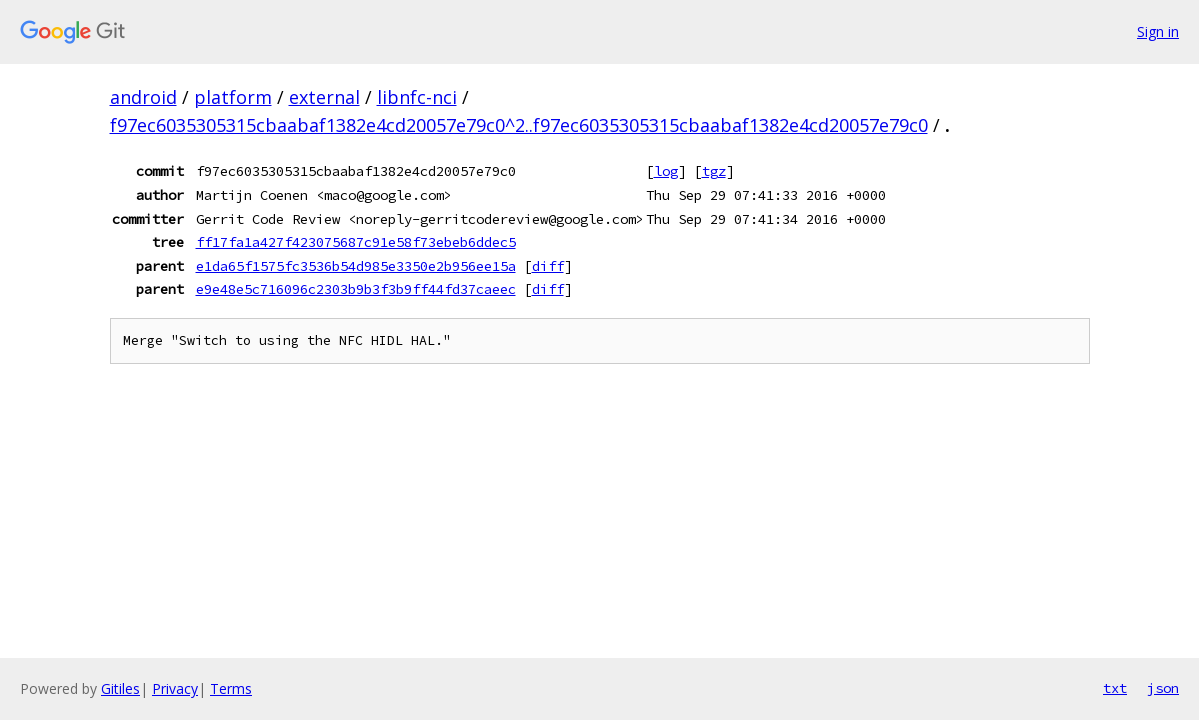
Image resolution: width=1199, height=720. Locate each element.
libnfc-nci (417, 97)
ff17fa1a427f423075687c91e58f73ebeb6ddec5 (356, 242)
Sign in (1158, 31)
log (666, 171)
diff (548, 266)
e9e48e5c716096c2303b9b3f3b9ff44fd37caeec (356, 289)
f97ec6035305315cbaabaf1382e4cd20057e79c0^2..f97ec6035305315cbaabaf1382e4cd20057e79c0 (519, 125)
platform (233, 97)
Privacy (175, 688)
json (1163, 688)
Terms (231, 688)
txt (1115, 688)
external (324, 97)
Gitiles (120, 688)
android (143, 97)
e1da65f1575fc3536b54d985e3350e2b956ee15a (356, 266)
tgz (714, 171)
